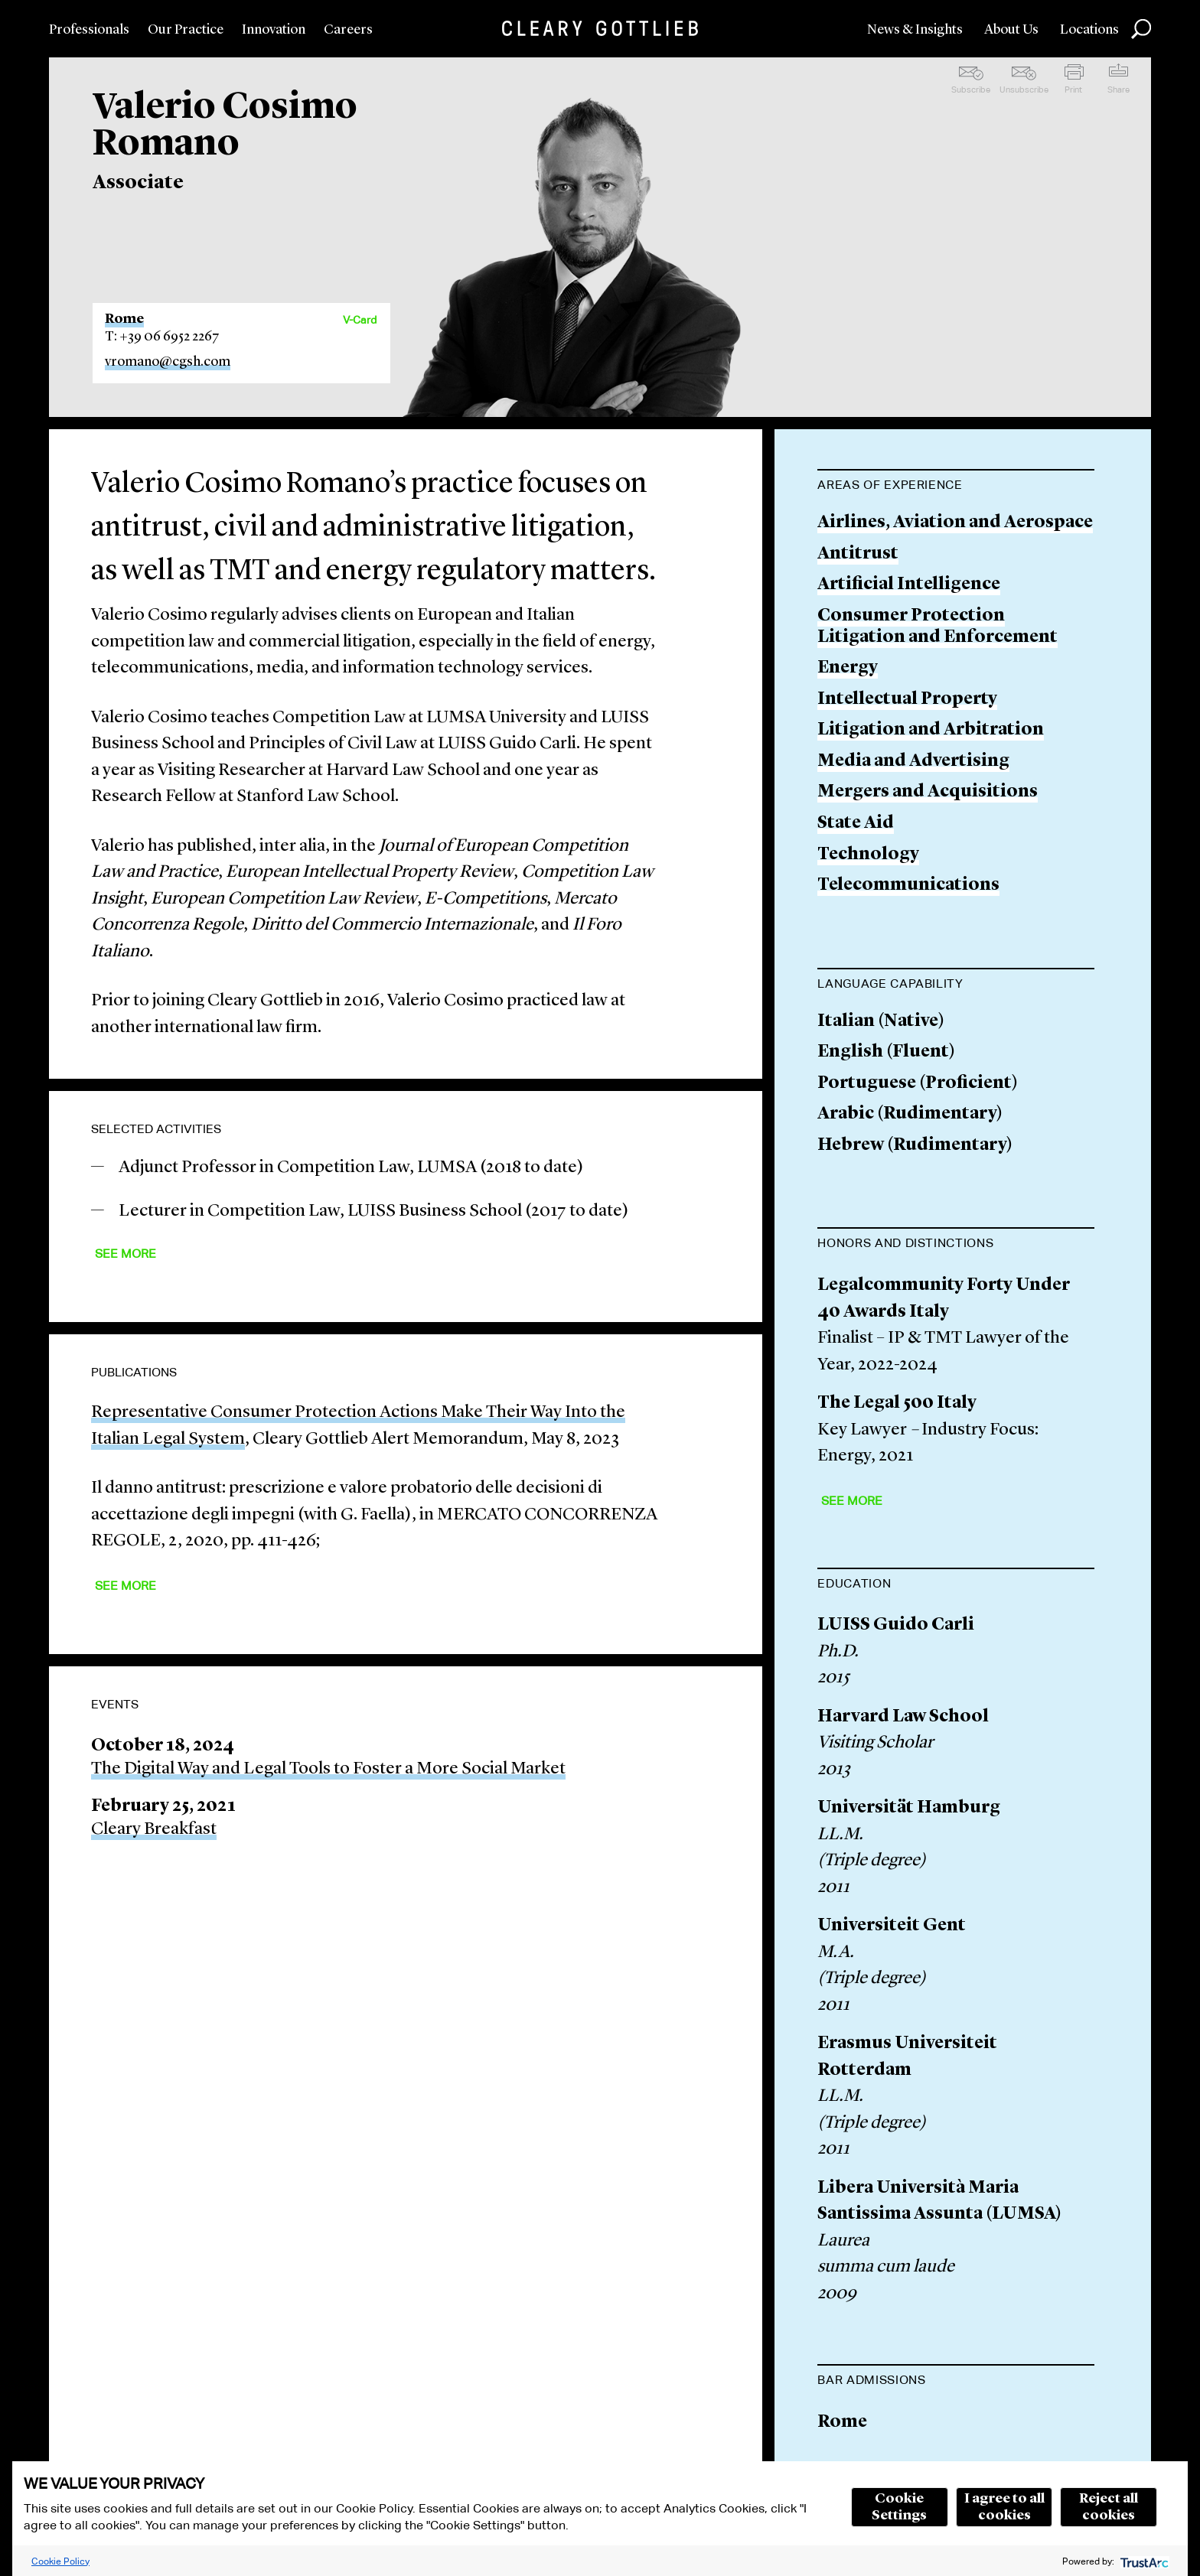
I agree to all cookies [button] (1004, 2507)
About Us (1011, 30)
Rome (124, 319)
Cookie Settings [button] (899, 2507)
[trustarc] (1143, 2561)
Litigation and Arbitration (930, 730)
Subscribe (970, 89)
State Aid (855, 823)
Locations (1089, 30)
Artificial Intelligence (908, 585)
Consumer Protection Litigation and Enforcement (937, 626)
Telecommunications (908, 885)
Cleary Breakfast (154, 1829)
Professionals (89, 30)
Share (1118, 89)
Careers (348, 30)
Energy (847, 668)
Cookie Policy (60, 2561)
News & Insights (915, 30)
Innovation (273, 30)
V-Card (360, 320)
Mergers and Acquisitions (927, 792)
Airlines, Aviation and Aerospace (955, 523)
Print (1073, 89)
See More (125, 1253)
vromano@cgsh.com (167, 362)
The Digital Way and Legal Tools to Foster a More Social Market (328, 1769)
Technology (868, 855)
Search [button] (1141, 29)
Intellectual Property (907, 699)
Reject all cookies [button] (1108, 2507)
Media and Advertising (913, 761)
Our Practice (185, 30)
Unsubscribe (1023, 89)
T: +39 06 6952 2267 (162, 337)
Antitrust (857, 554)
